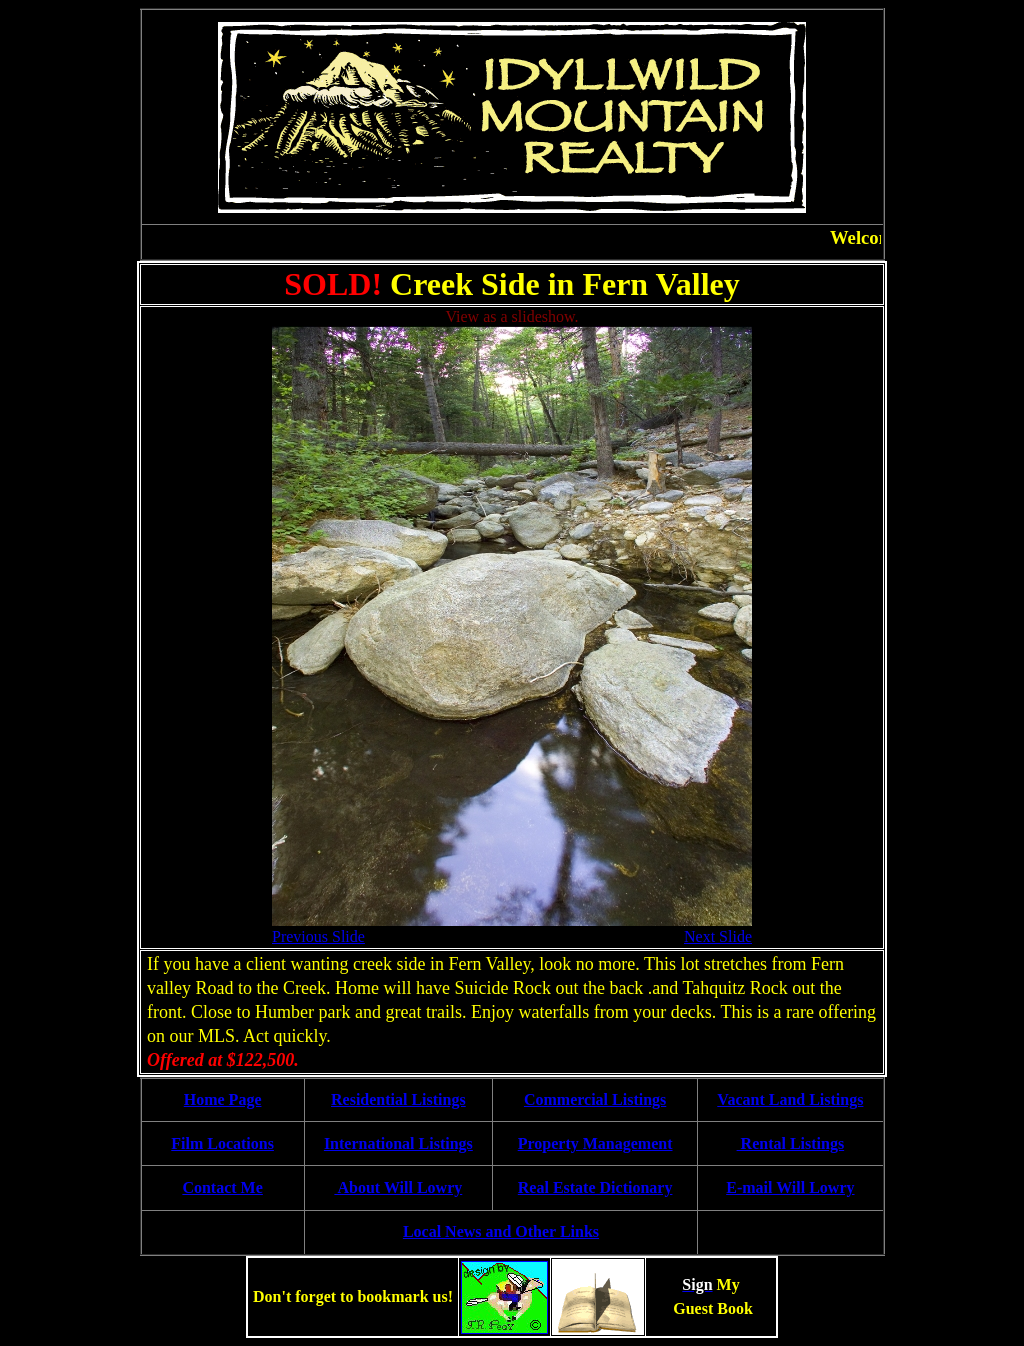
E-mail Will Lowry (790, 1187)
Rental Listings (791, 1143)
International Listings (398, 1143)
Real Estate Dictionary (595, 1187)
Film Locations (222, 1143)
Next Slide (718, 936)
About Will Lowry (398, 1187)
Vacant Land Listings (790, 1099)
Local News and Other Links (501, 1231)
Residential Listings (398, 1099)
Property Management (595, 1143)
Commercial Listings (595, 1099)
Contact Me (222, 1187)
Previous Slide (318, 936)
